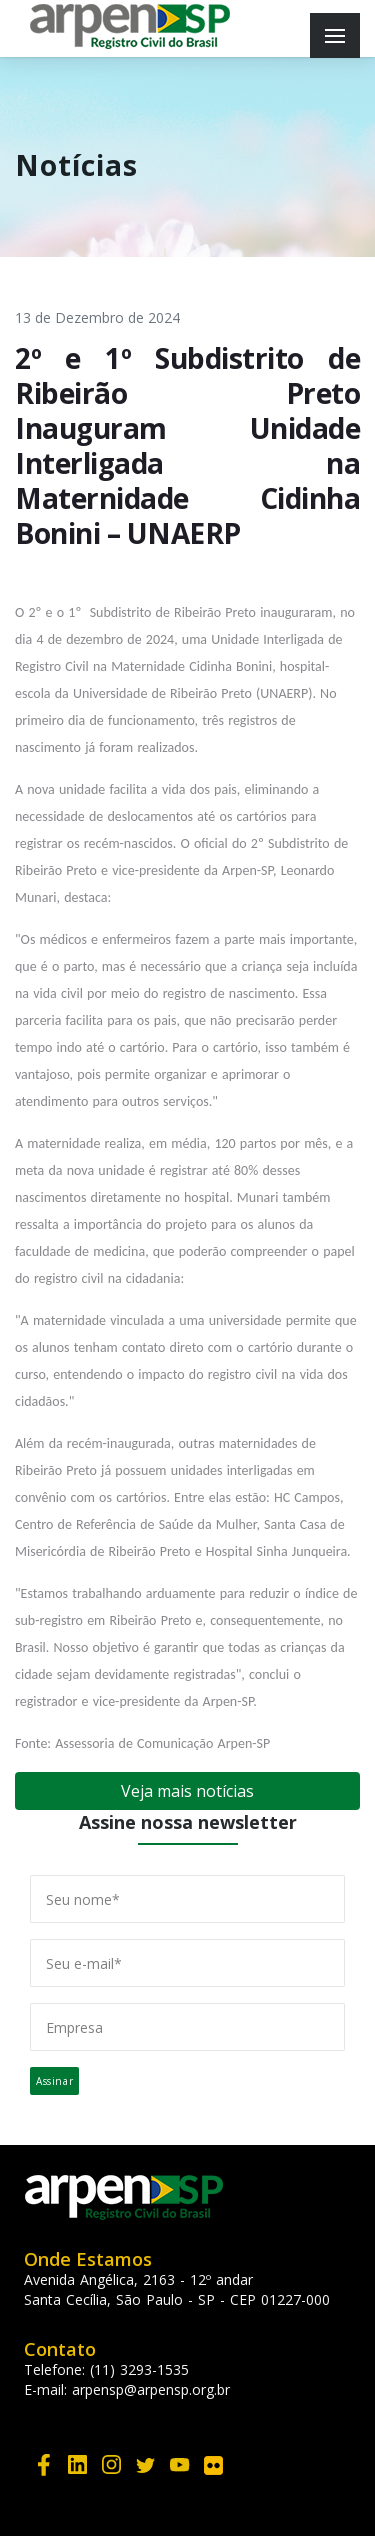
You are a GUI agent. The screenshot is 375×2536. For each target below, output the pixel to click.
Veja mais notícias (187, 1791)
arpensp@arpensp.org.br (151, 2389)
